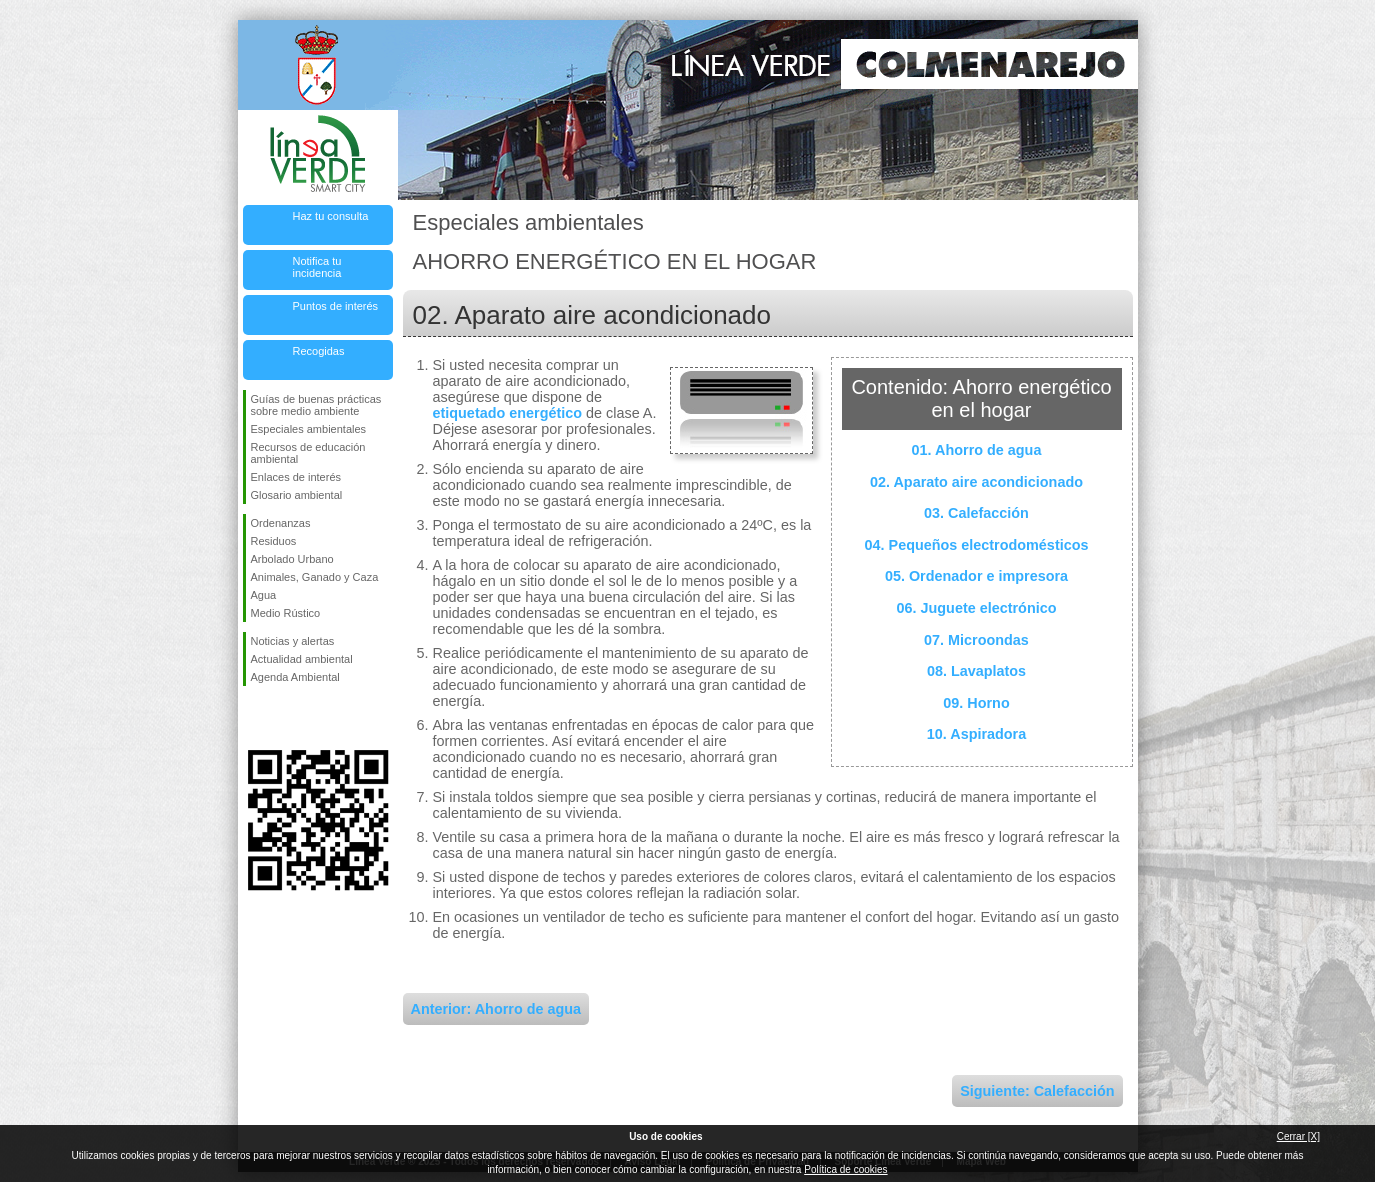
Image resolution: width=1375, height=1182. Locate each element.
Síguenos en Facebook (255, 718)
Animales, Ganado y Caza (315, 577)
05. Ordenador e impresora (976, 576)
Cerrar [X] (1298, 1136)
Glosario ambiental (297, 495)
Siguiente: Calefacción (1037, 1091)
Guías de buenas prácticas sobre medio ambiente (316, 405)
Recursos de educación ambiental (308, 453)
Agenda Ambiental (295, 677)
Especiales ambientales (309, 429)
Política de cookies (845, 1169)
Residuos (274, 541)
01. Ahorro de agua (977, 450)
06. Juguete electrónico (977, 608)
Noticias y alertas (293, 641)
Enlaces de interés (296, 477)
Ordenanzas (281, 523)
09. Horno (976, 703)
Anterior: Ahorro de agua (496, 1009)
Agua (264, 595)
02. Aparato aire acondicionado (976, 482)
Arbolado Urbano (292, 559)
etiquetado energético (508, 413)
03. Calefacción (976, 513)
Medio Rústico (286, 613)
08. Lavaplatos (976, 671)
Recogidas (319, 351)
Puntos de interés (336, 306)
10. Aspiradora (976, 734)
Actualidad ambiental (302, 659)
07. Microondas (976, 640)
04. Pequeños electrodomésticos (977, 545)
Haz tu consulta (331, 216)
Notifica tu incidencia (317, 267)
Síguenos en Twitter (288, 718)
